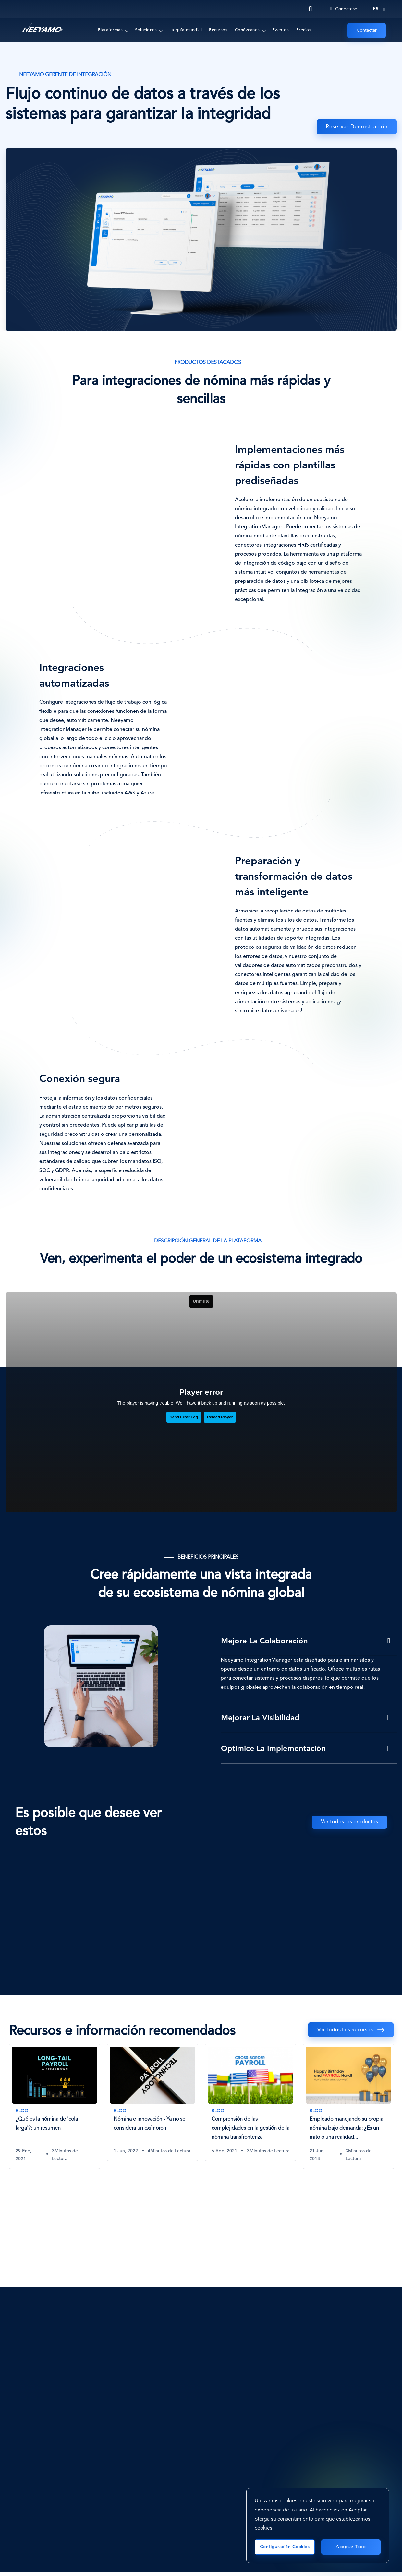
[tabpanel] (55, 2111)
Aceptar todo (351, 2547)
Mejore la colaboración (264, 1641)
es (375, 9)
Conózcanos (247, 30)
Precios (303, 30)
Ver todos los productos (349, 1822)
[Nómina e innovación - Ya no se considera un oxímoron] (152, 2102)
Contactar (367, 30)
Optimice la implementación (273, 1749)
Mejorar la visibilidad (260, 1718)
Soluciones (146, 30)
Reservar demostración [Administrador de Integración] (357, 127)
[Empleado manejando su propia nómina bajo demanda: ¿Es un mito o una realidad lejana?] (348, 2106)
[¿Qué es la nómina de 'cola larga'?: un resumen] (54, 2106)
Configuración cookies (285, 2547)
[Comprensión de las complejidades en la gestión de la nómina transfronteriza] (250, 2102)
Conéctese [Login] (343, 9)
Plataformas (110, 30)
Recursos (218, 30)
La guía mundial (185, 30)
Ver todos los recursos (345, 2030)
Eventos (280, 30)
